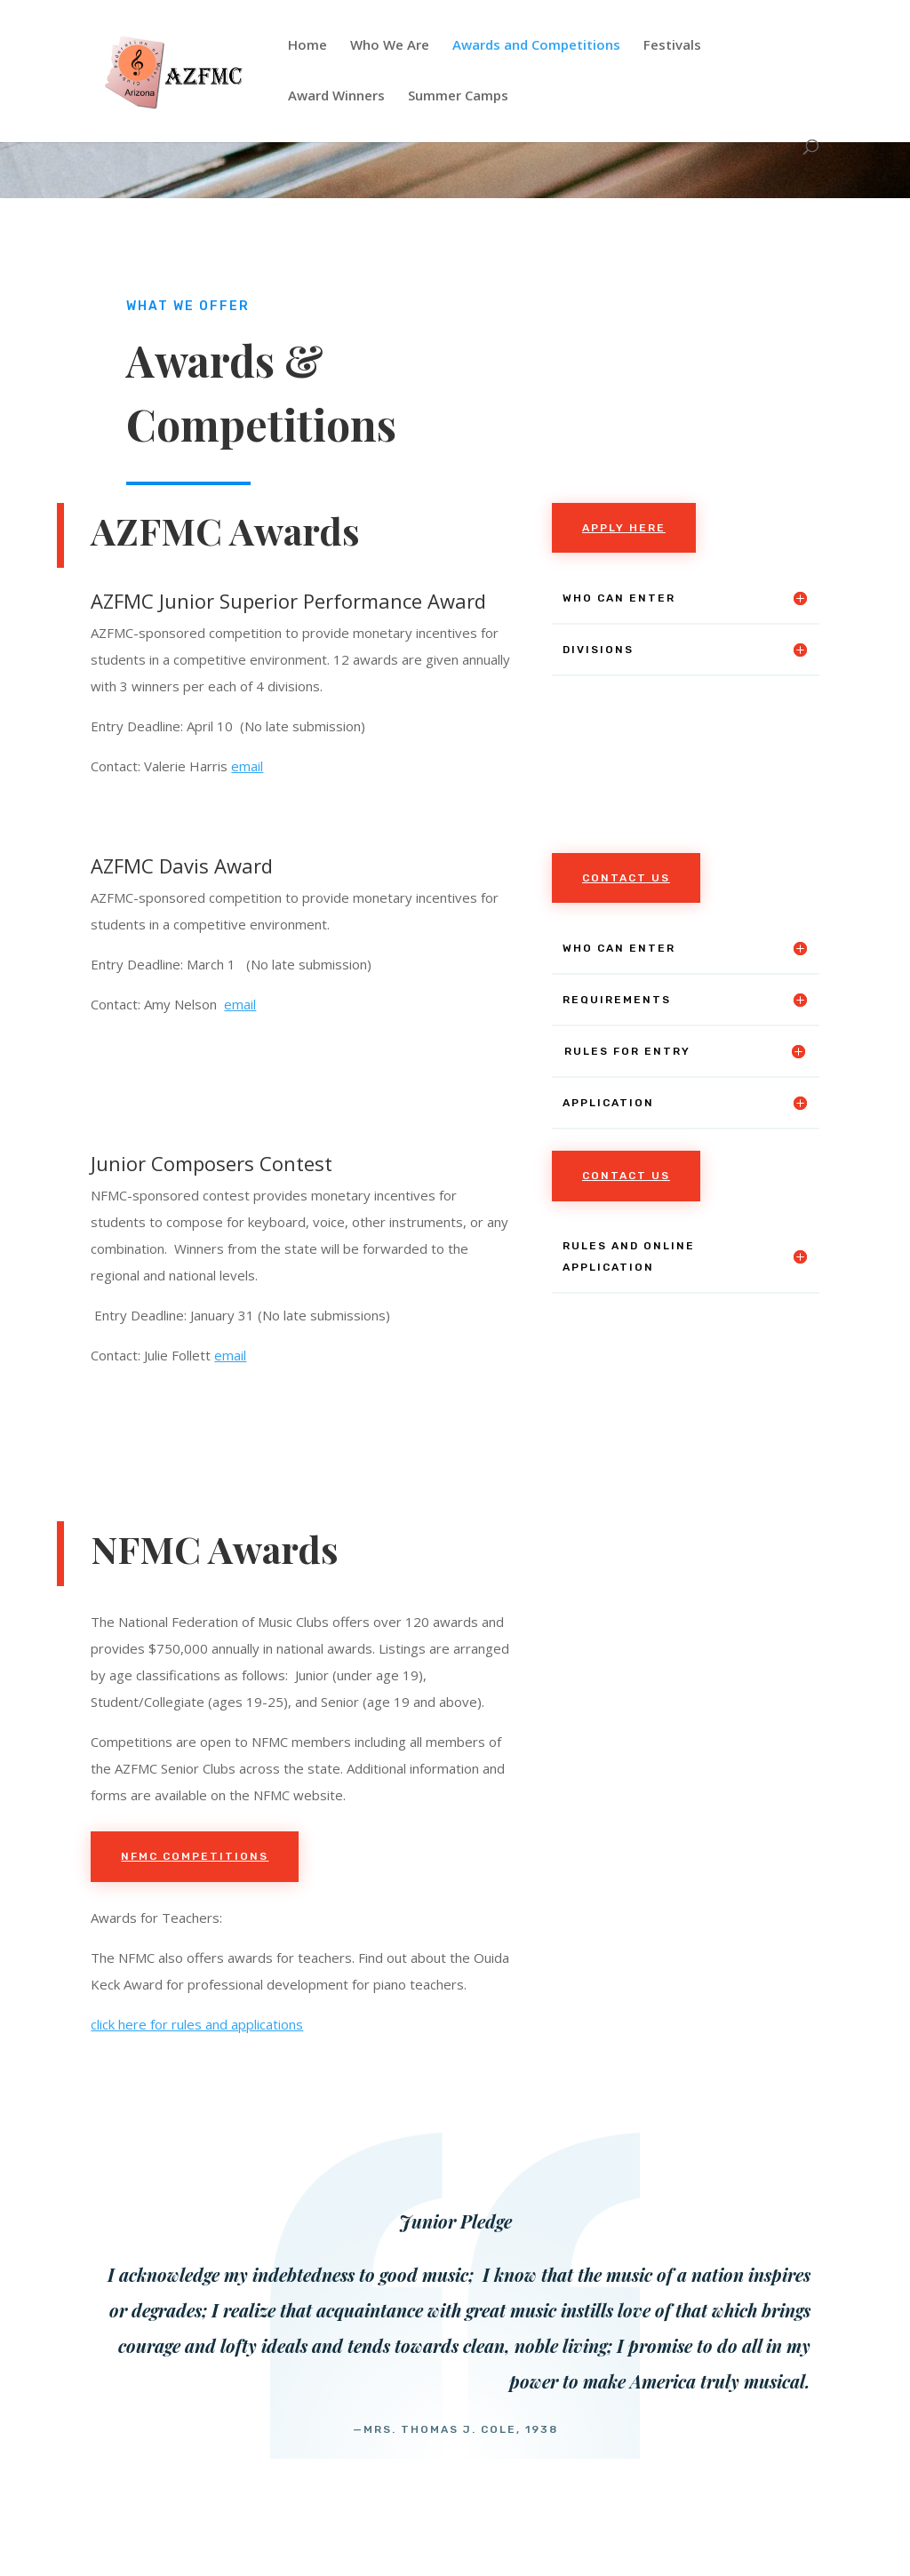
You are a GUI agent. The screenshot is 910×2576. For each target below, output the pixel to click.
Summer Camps (458, 96)
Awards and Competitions (536, 45)
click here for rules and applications (197, 2024)
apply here (624, 528)
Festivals (672, 45)
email (247, 766)
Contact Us (626, 878)
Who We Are (389, 45)
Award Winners (336, 96)
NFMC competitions (194, 1856)
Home (307, 45)
